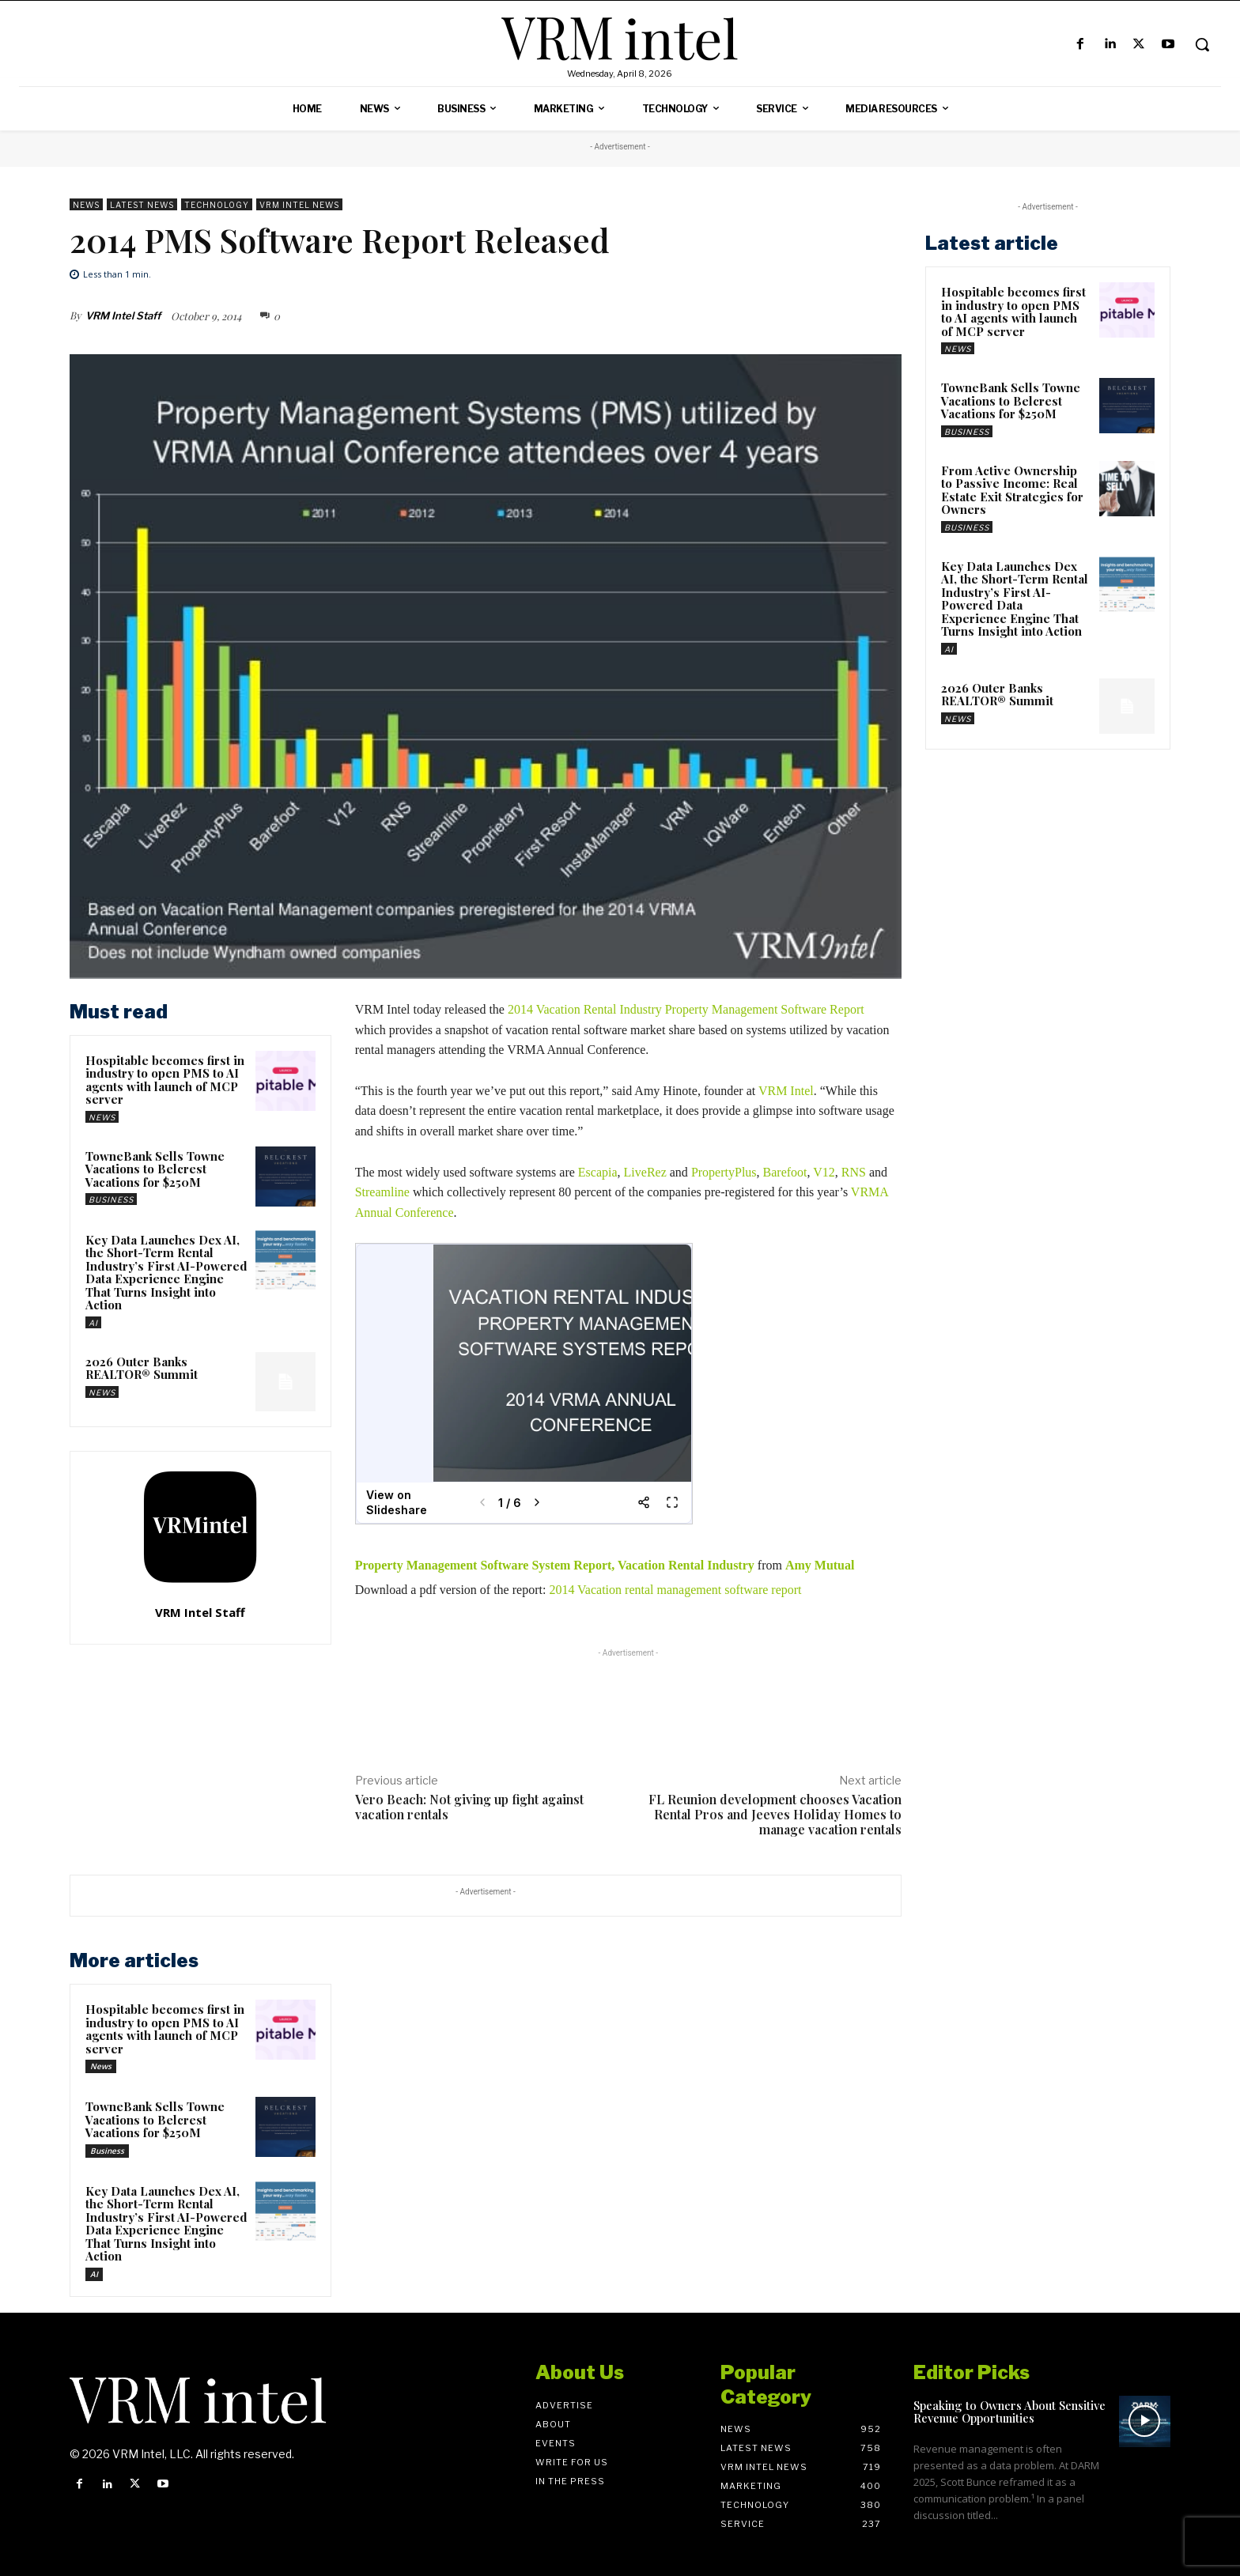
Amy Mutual (820, 1565)
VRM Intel (786, 1090)
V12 (824, 1172)
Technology (216, 204)
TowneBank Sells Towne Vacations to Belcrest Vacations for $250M (155, 1169)
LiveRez (645, 1172)
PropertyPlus (724, 1172)
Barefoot (785, 1172)
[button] (1202, 44)
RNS (853, 1172)
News (86, 204)
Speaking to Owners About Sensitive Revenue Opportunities (1009, 2412)
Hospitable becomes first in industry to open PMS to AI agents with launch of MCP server (164, 1080)
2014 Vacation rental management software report (676, 1589)
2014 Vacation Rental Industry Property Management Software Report (686, 1009)
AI (93, 1323)
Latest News (142, 204)
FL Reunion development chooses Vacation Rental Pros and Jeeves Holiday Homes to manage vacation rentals (775, 1814)
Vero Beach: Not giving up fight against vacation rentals (469, 1806)
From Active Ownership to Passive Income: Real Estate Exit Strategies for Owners (1012, 490)
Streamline (382, 1192)
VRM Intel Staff (123, 315)
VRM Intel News (299, 204)
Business (111, 1199)
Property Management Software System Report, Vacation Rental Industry (556, 1565)
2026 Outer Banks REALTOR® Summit (141, 1368)
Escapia (598, 1172)
